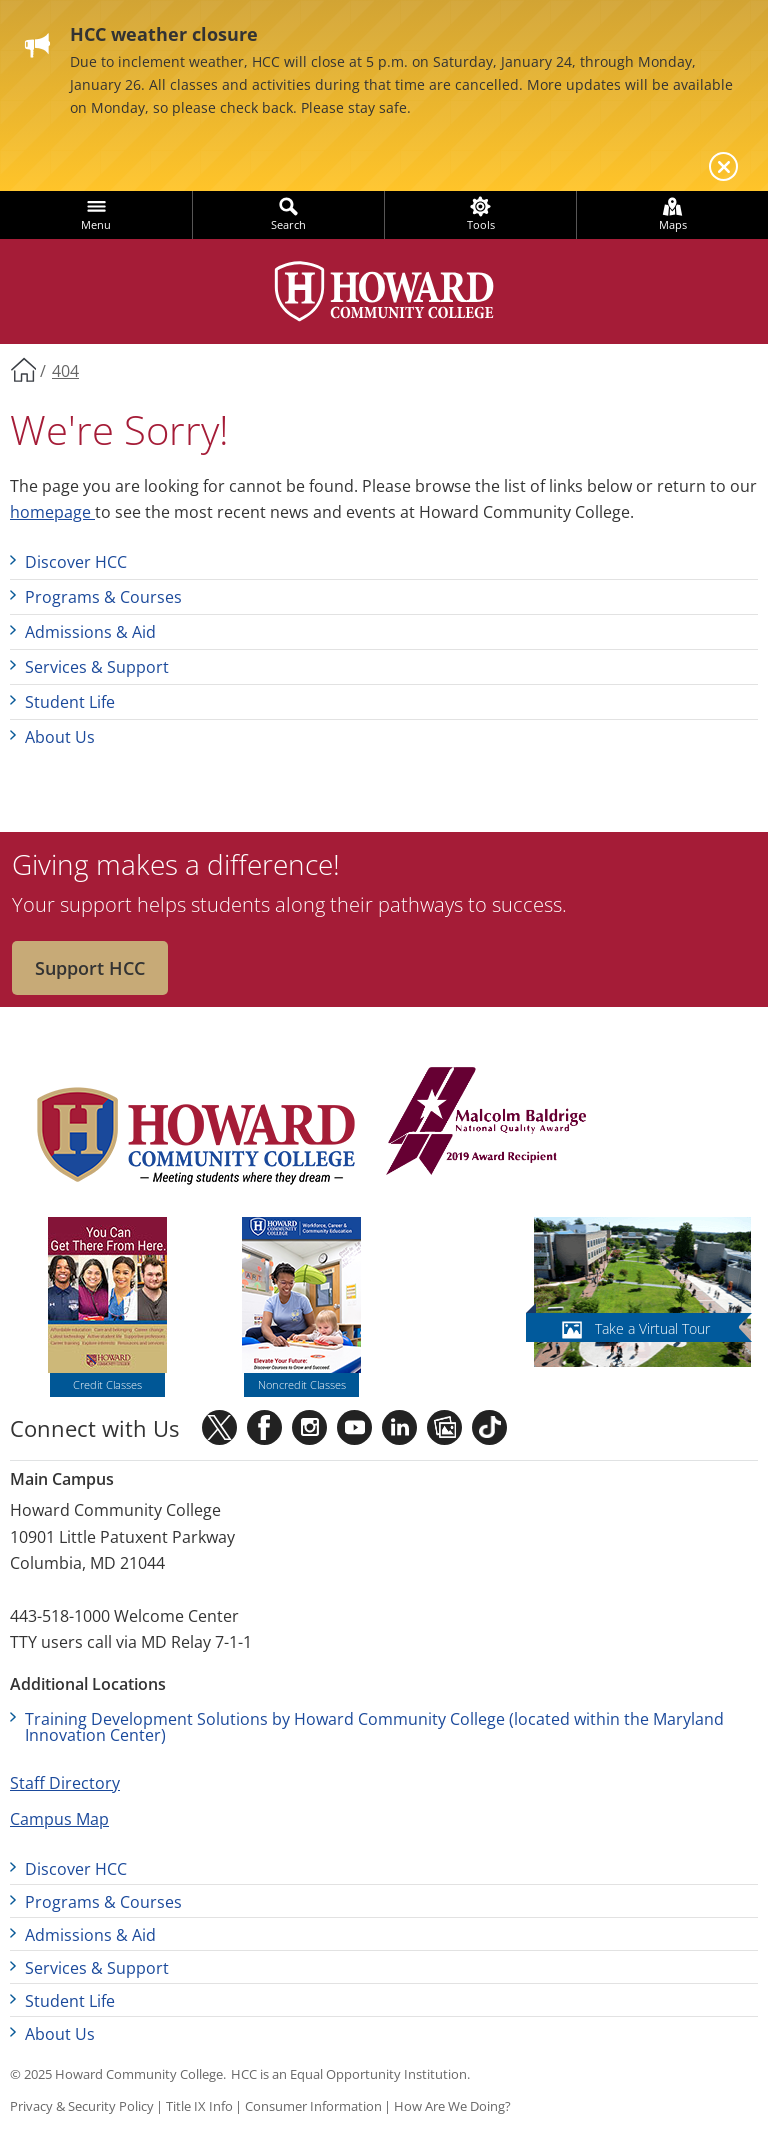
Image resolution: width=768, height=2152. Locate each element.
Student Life (70, 702)
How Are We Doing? (452, 2106)
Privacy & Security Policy (82, 2106)
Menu (96, 224)
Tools (481, 224)
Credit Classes (107, 1384)
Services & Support (97, 667)
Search (288, 224)
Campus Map (59, 1819)
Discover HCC (76, 562)
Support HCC (90, 968)
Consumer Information (313, 2106)
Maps (673, 224)
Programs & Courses (103, 597)
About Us (60, 737)
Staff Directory (65, 1783)
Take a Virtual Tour (652, 1328)
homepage (52, 512)
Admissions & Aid (90, 632)
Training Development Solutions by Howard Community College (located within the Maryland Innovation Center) (374, 1727)
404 (65, 371)
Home (23, 369)
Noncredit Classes (302, 1384)
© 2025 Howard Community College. (118, 2074)
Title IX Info (199, 2106)
